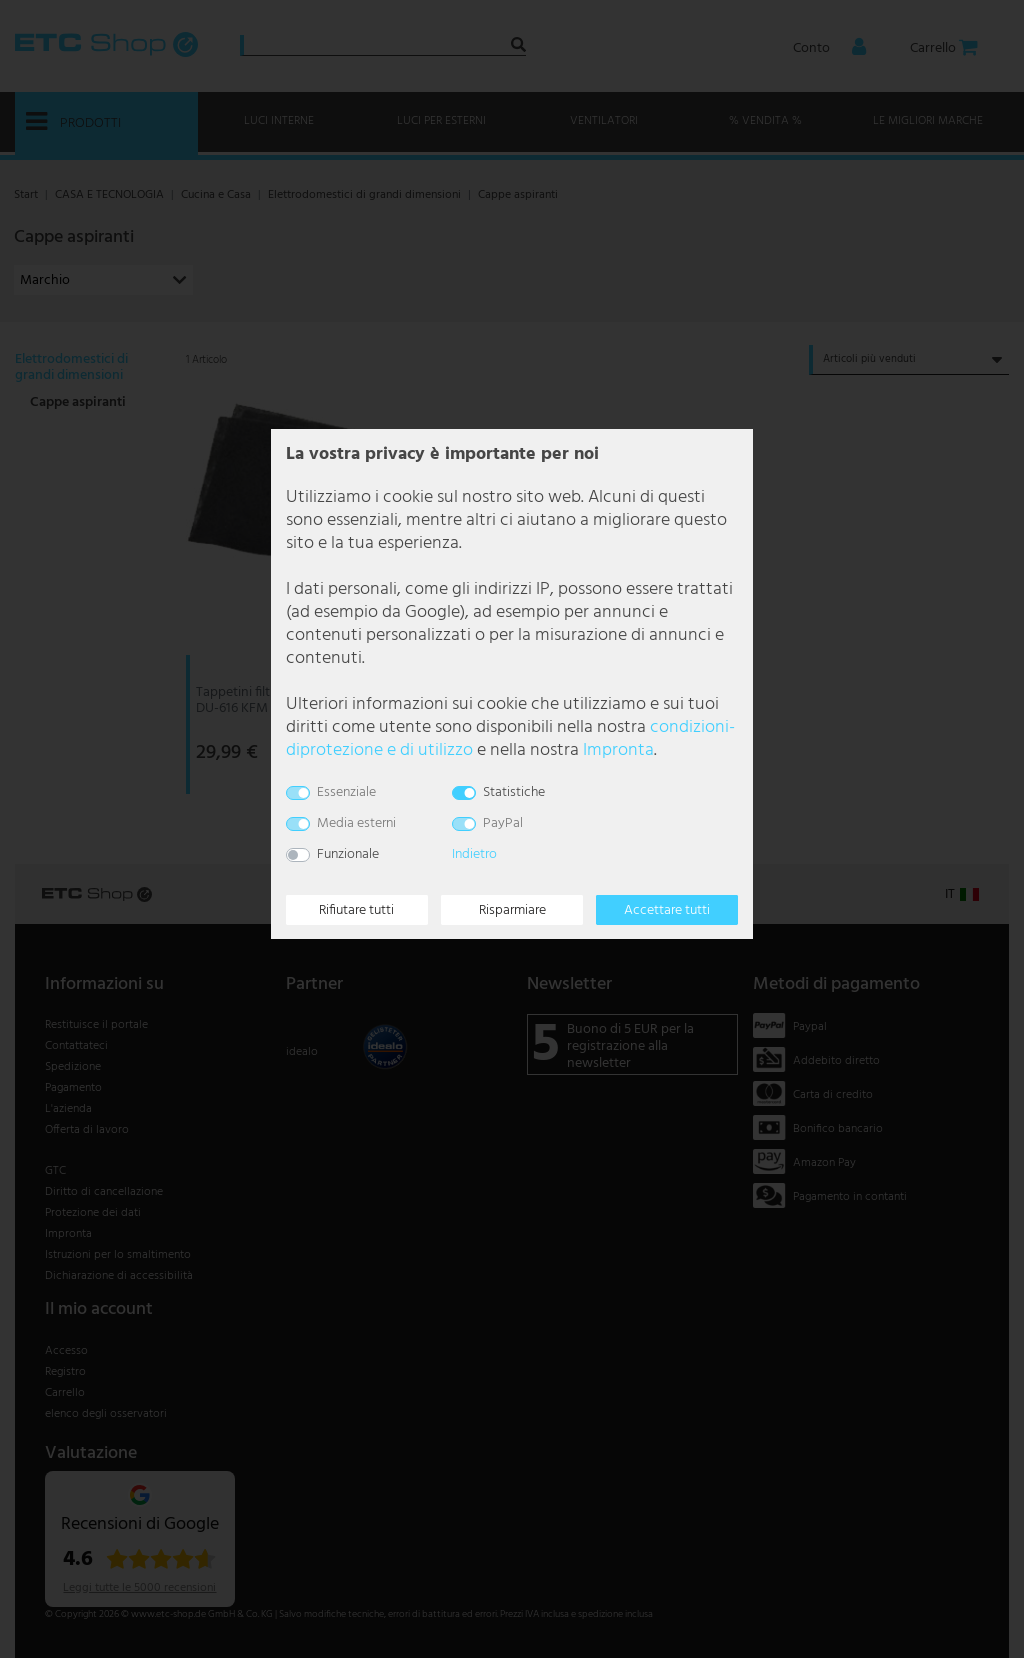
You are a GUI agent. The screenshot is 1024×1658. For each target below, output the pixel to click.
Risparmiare (512, 910)
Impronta (618, 750)
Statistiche (514, 792)
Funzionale (348, 854)
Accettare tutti (667, 910)
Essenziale (346, 792)
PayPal (503, 823)
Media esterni (356, 823)
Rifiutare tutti (356, 910)
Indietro (474, 854)
